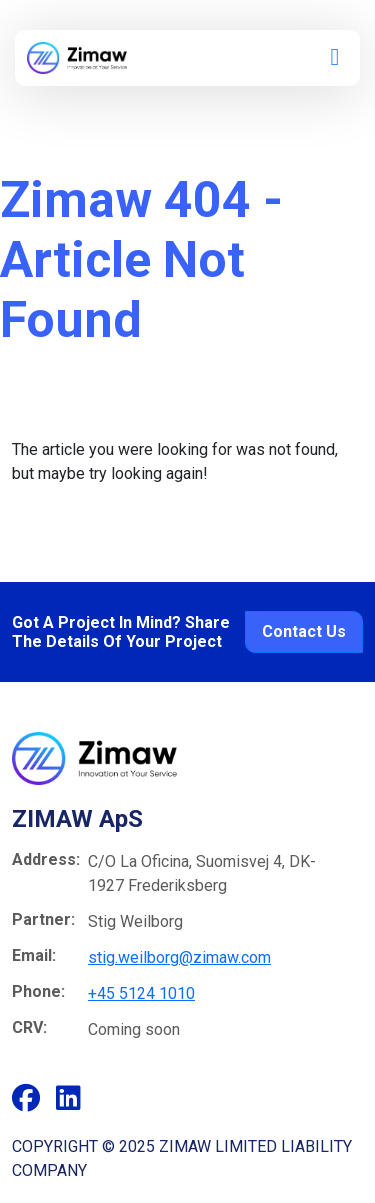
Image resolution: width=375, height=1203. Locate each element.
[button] (335, 59)
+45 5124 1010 (141, 993)
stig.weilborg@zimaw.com (179, 957)
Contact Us (304, 631)
